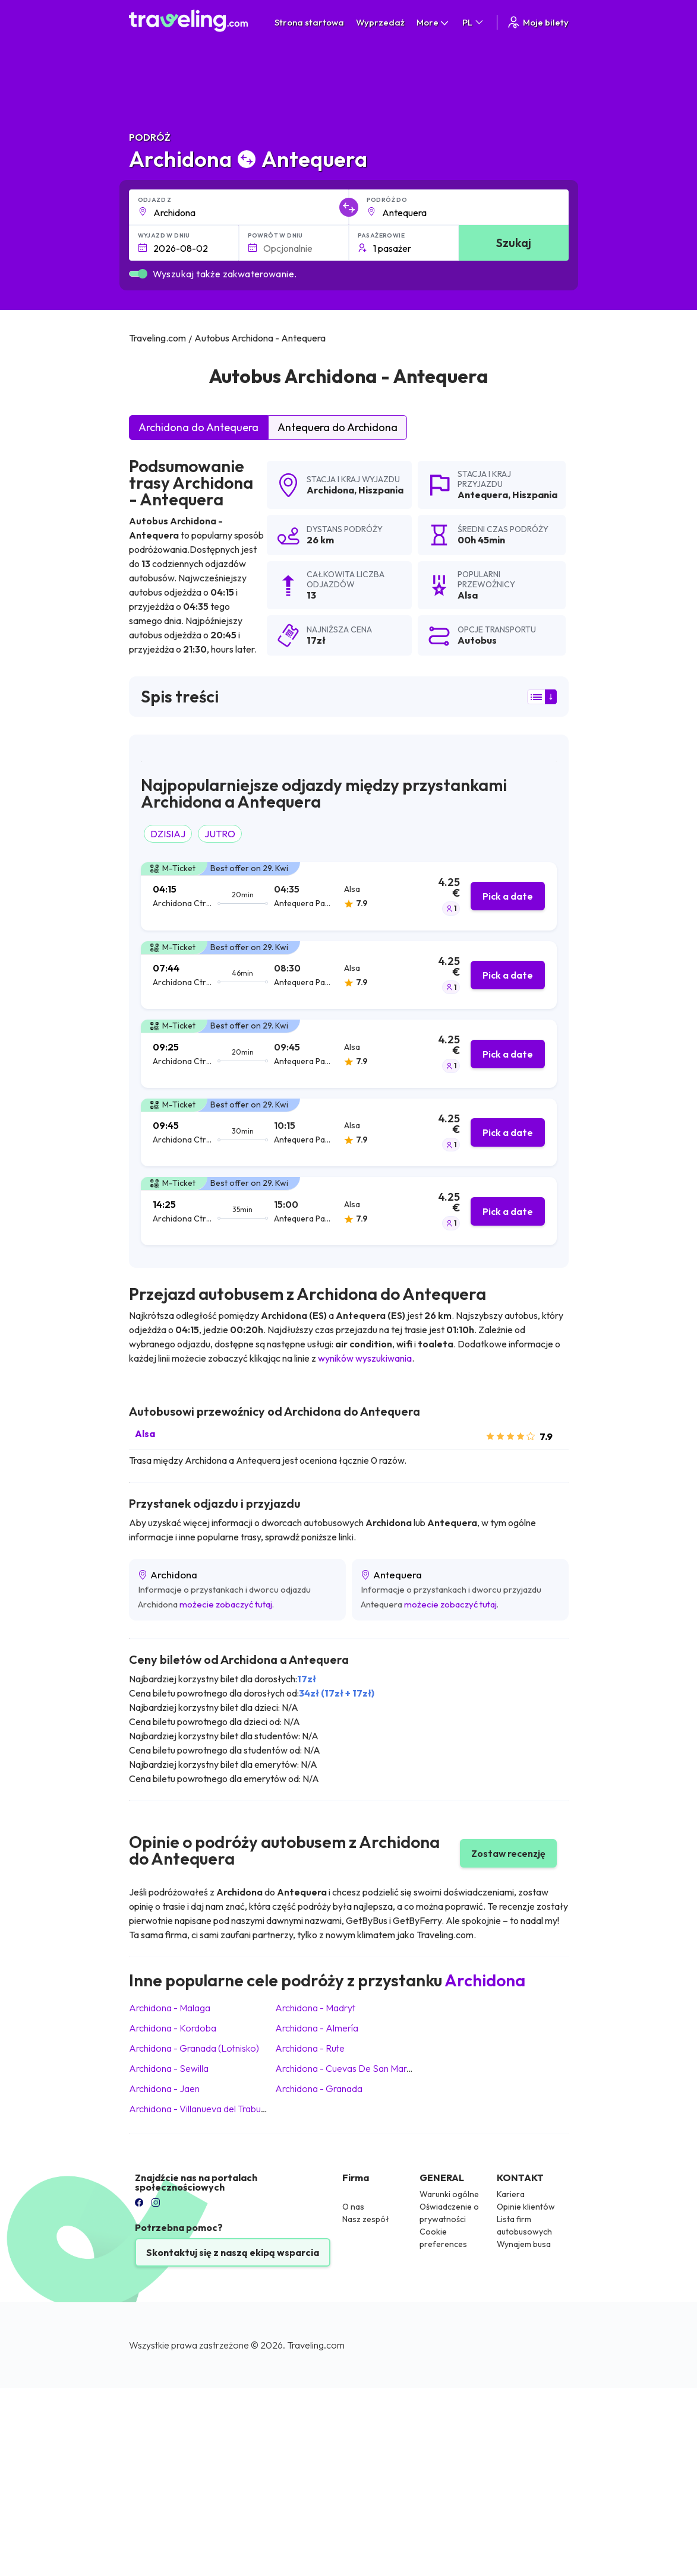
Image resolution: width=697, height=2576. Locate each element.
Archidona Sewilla (169, 2068)
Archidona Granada (318, 2088)
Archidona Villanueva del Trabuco (200, 2109)
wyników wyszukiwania (365, 1358)
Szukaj (513, 242)
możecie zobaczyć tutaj (225, 1604)
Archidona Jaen (164, 2088)
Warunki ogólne (449, 2194)
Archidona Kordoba (172, 2028)
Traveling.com (316, 2345)
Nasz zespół (365, 2219)
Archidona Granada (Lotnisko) (194, 2048)
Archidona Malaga (169, 2008)
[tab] (349, 896)
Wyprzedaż (380, 22)
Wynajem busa (524, 2244)
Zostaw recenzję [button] (508, 1853)
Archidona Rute (310, 2048)
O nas (353, 2206)
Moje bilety (537, 22)
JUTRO (219, 834)
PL (473, 22)
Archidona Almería (316, 2028)
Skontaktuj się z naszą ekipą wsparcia (232, 2252)
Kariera (511, 2194)
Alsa (145, 1433)
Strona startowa (309, 22)
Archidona (330, 490)
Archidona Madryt (315, 2008)
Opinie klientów (526, 2206)
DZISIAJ (167, 834)
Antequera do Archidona (337, 427)
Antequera (483, 495)
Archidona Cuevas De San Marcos (348, 2068)
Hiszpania (380, 490)
